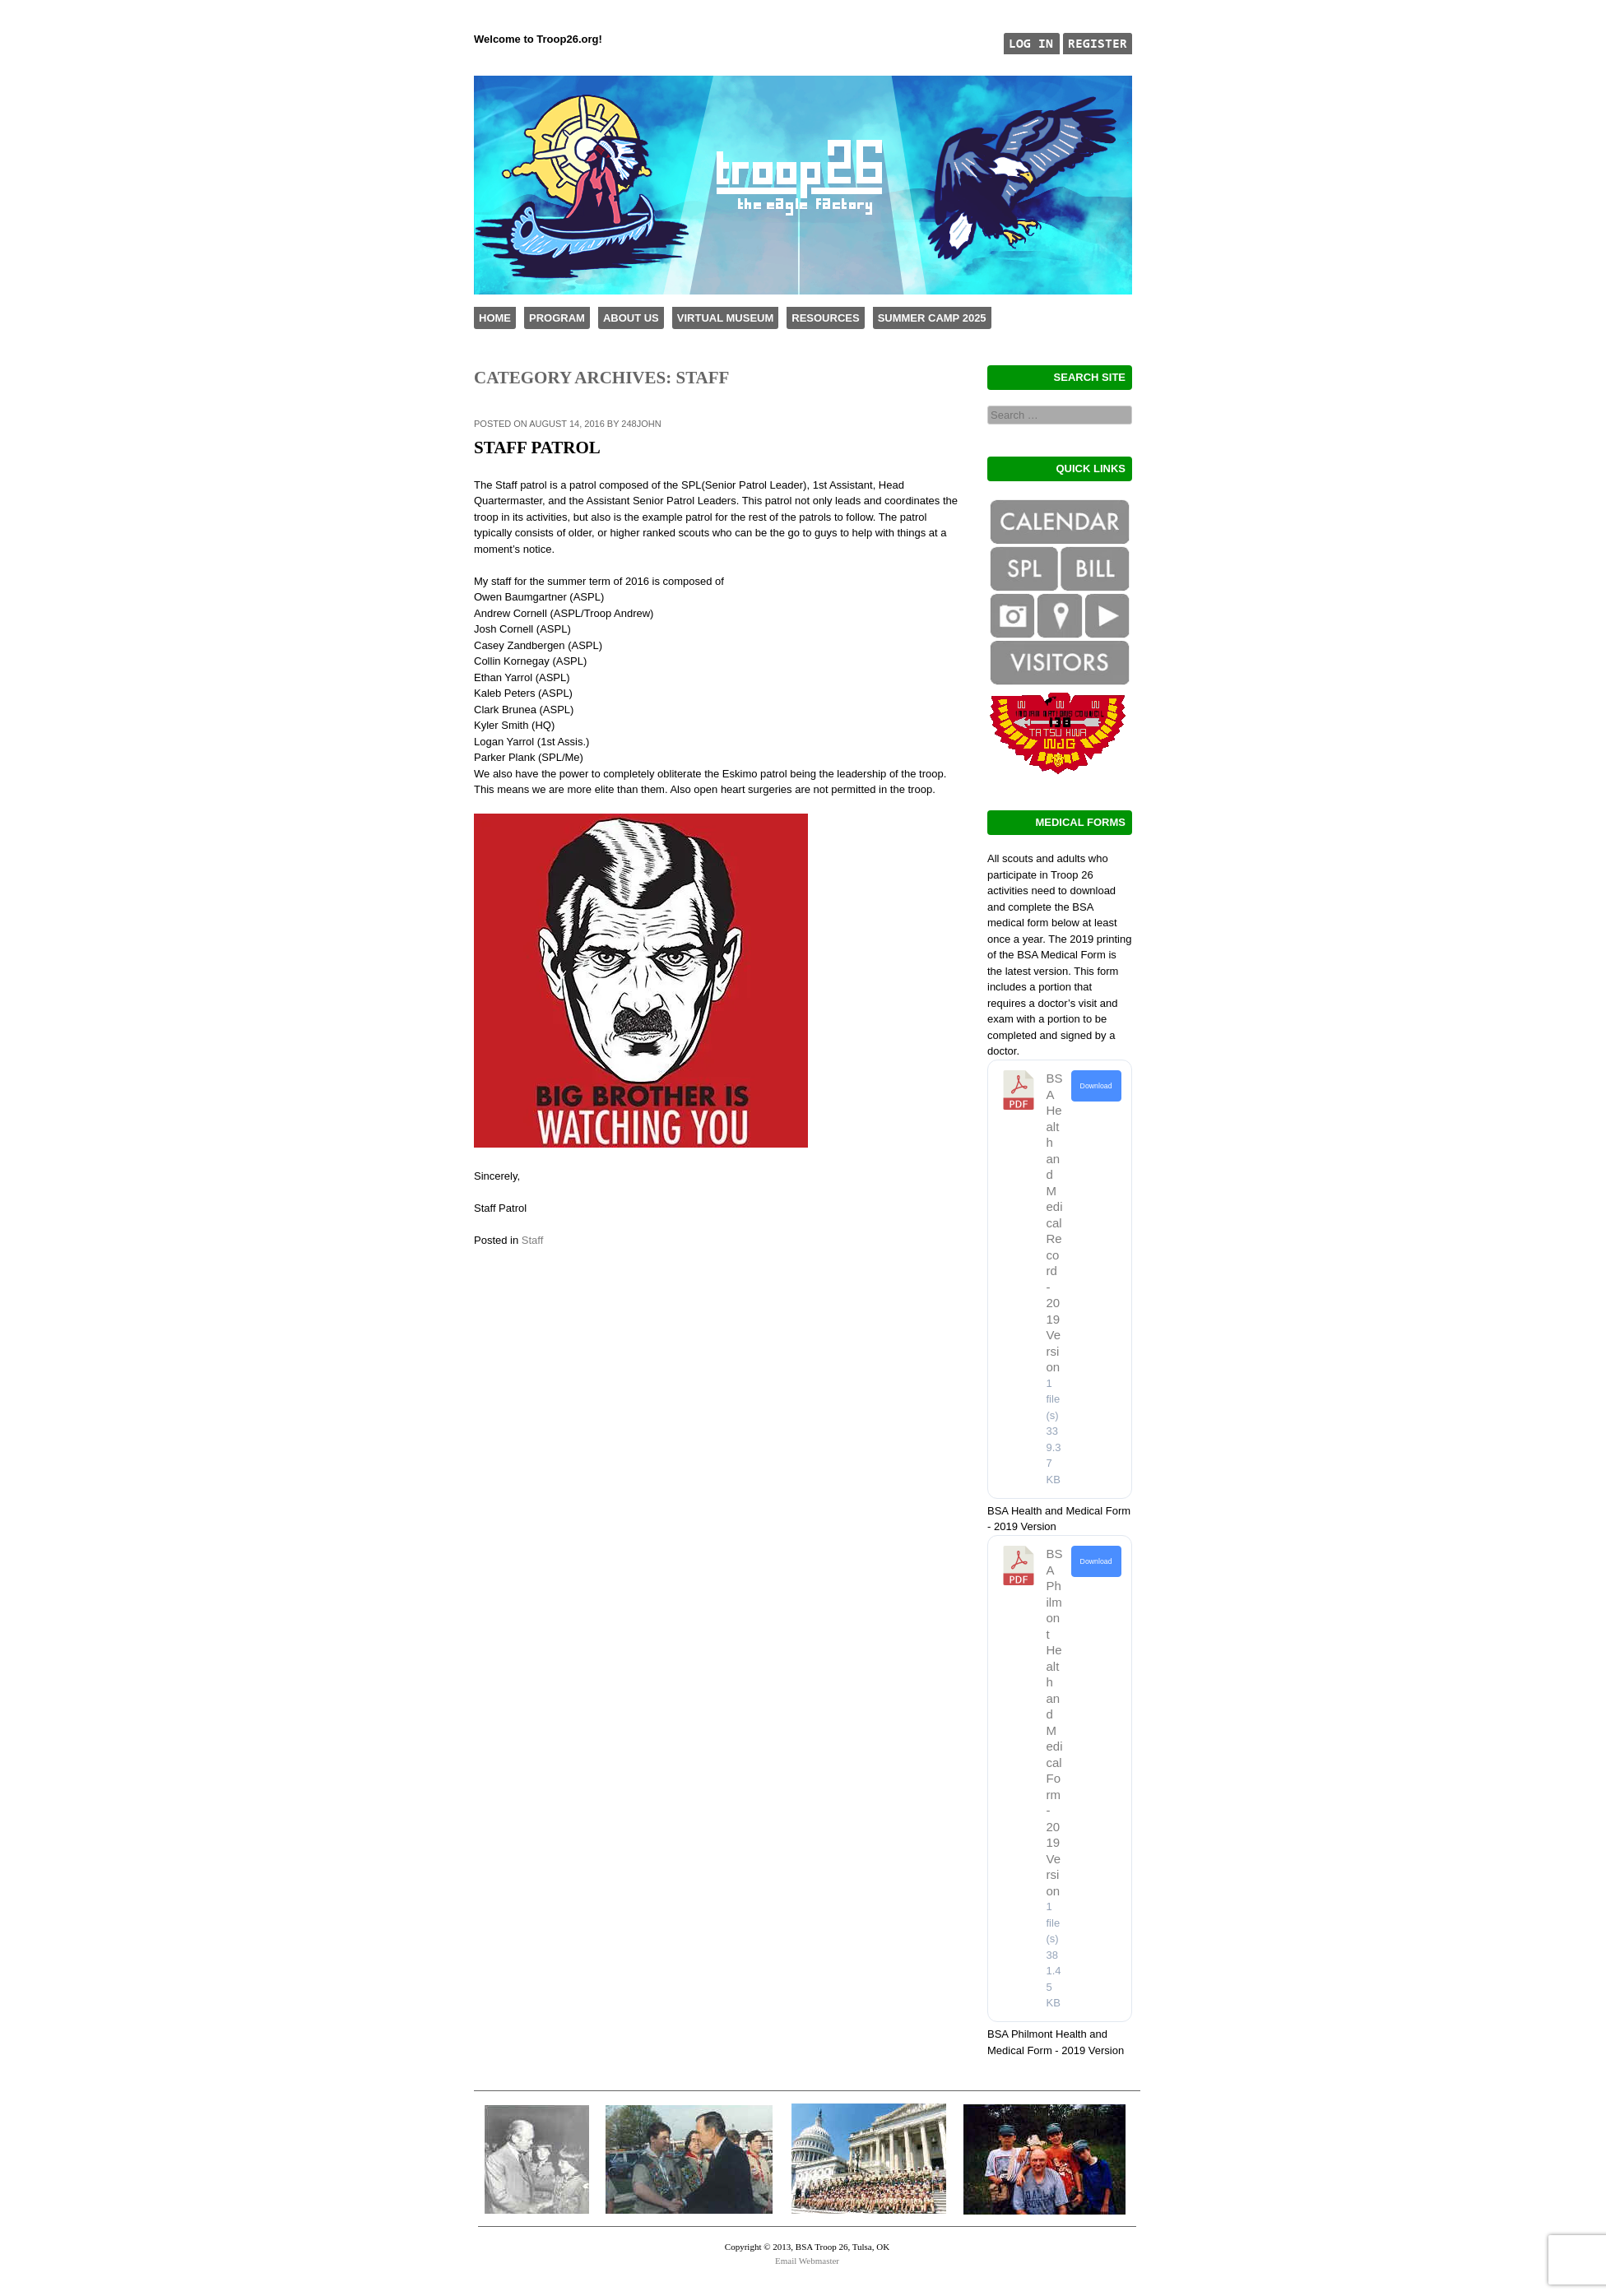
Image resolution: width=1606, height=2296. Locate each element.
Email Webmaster (807, 2261)
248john (641, 424)
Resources (825, 318)
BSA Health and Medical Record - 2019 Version (1055, 1222)
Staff (533, 1240)
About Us (631, 318)
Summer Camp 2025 (932, 318)
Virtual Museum (725, 318)
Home (495, 318)
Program (557, 318)
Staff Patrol (537, 447)
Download (1096, 1086)
